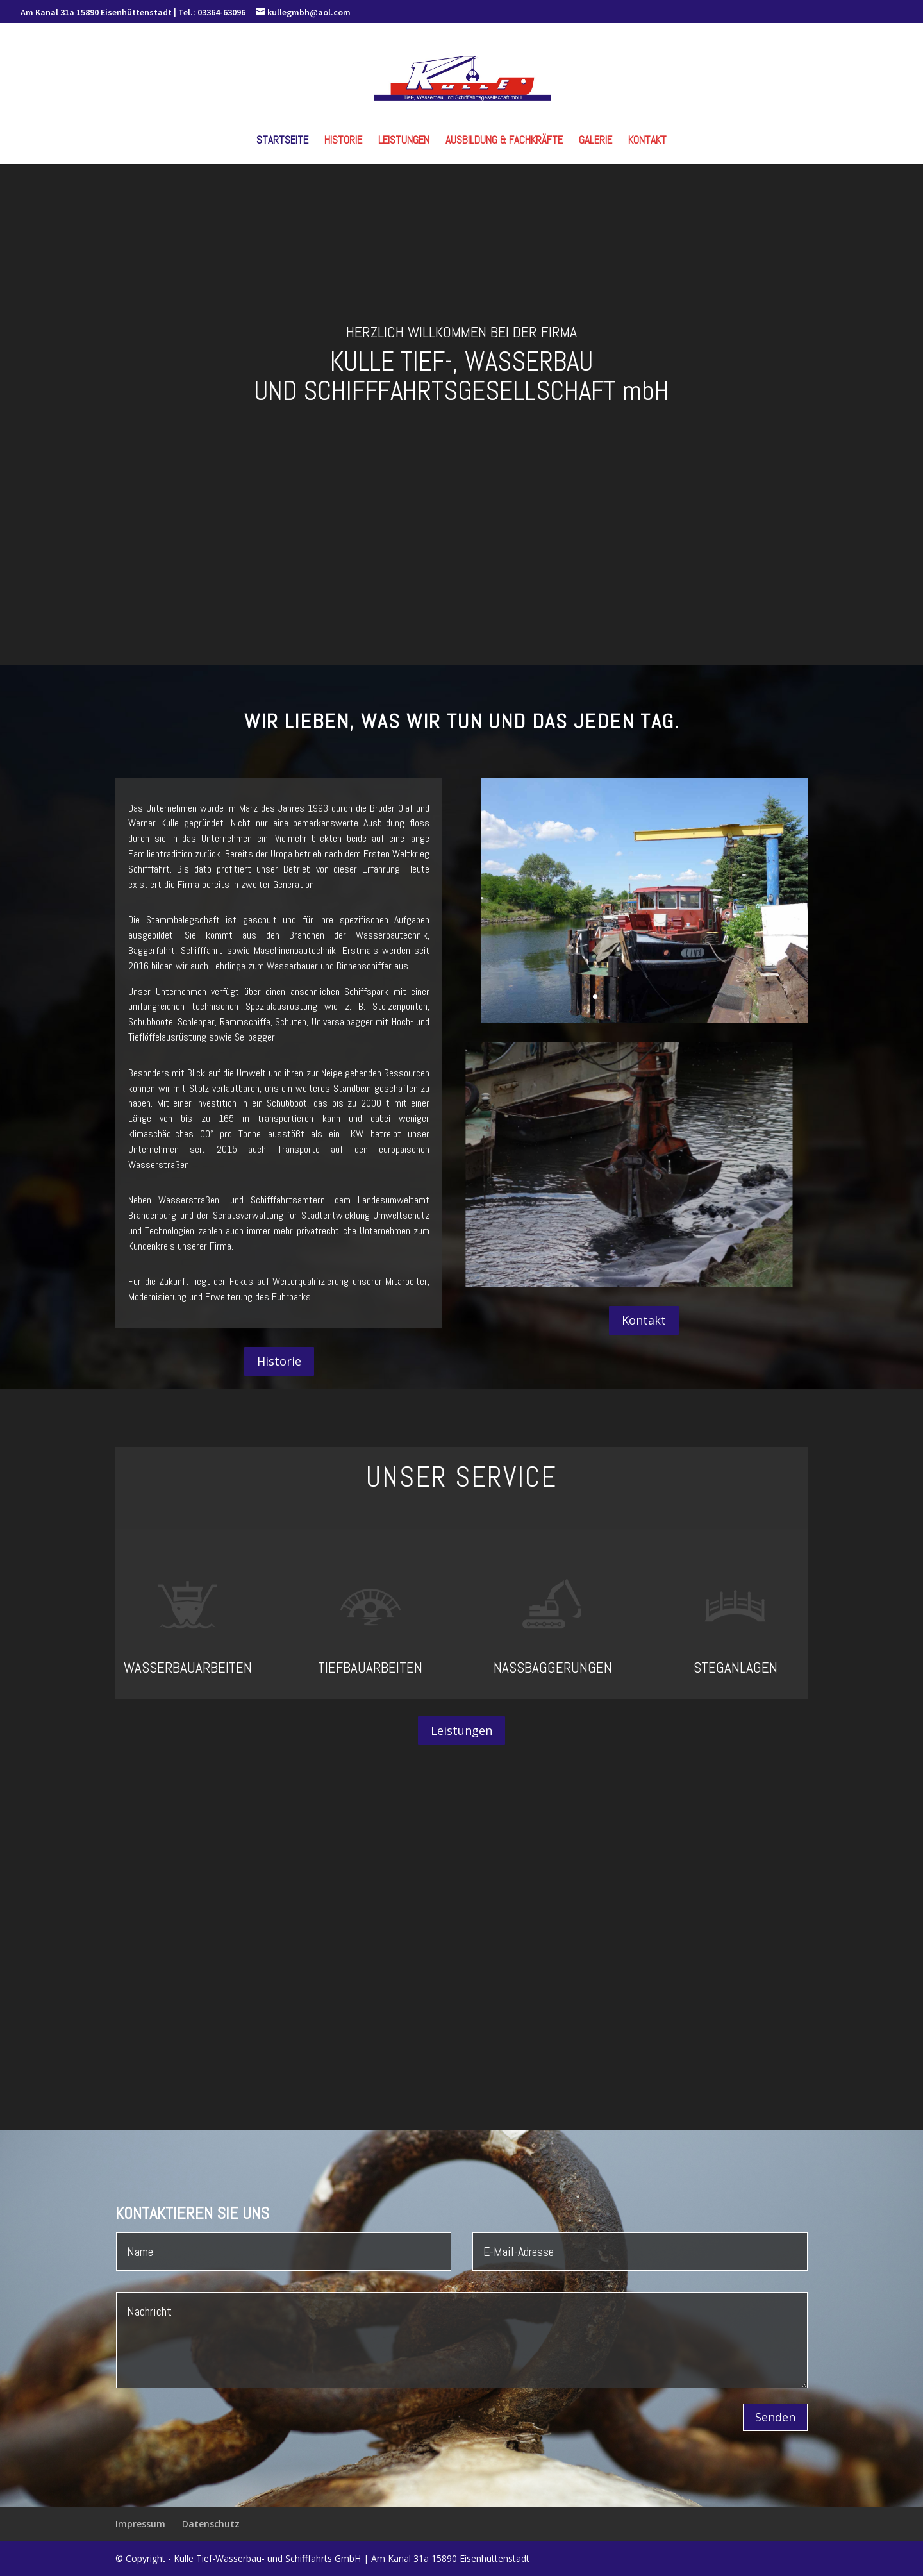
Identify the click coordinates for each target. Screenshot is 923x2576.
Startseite (282, 141)
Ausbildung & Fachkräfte (504, 141)
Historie (343, 141)
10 (693, 996)
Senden (775, 2417)
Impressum (140, 2524)
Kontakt (647, 141)
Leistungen (403, 141)
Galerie (595, 141)
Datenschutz (211, 2524)
